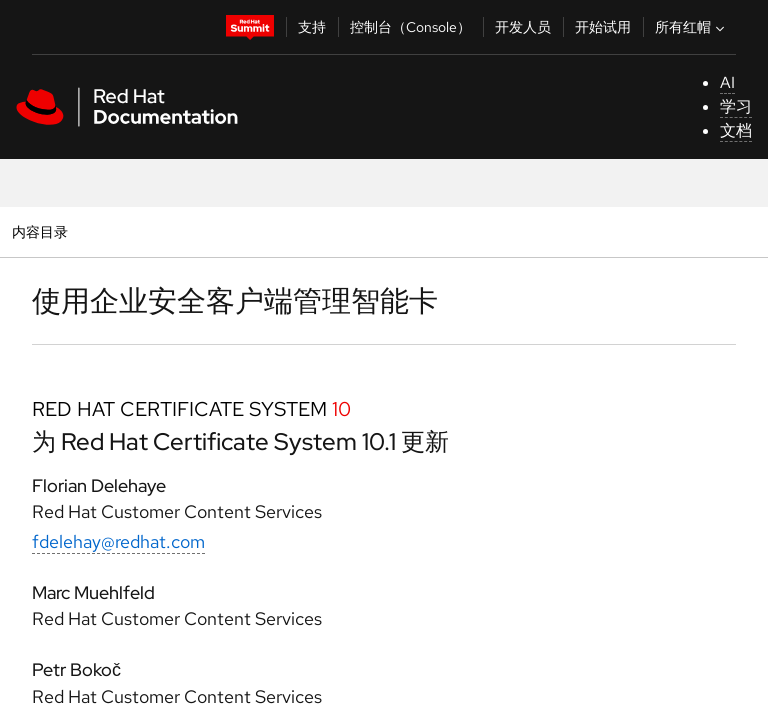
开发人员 (523, 27)
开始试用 (603, 27)
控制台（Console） (410, 27)
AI (727, 82)
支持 (312, 27)
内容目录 (39, 231)
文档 (736, 130)
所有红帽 (692, 27)
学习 (736, 106)
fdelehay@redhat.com (118, 541)
